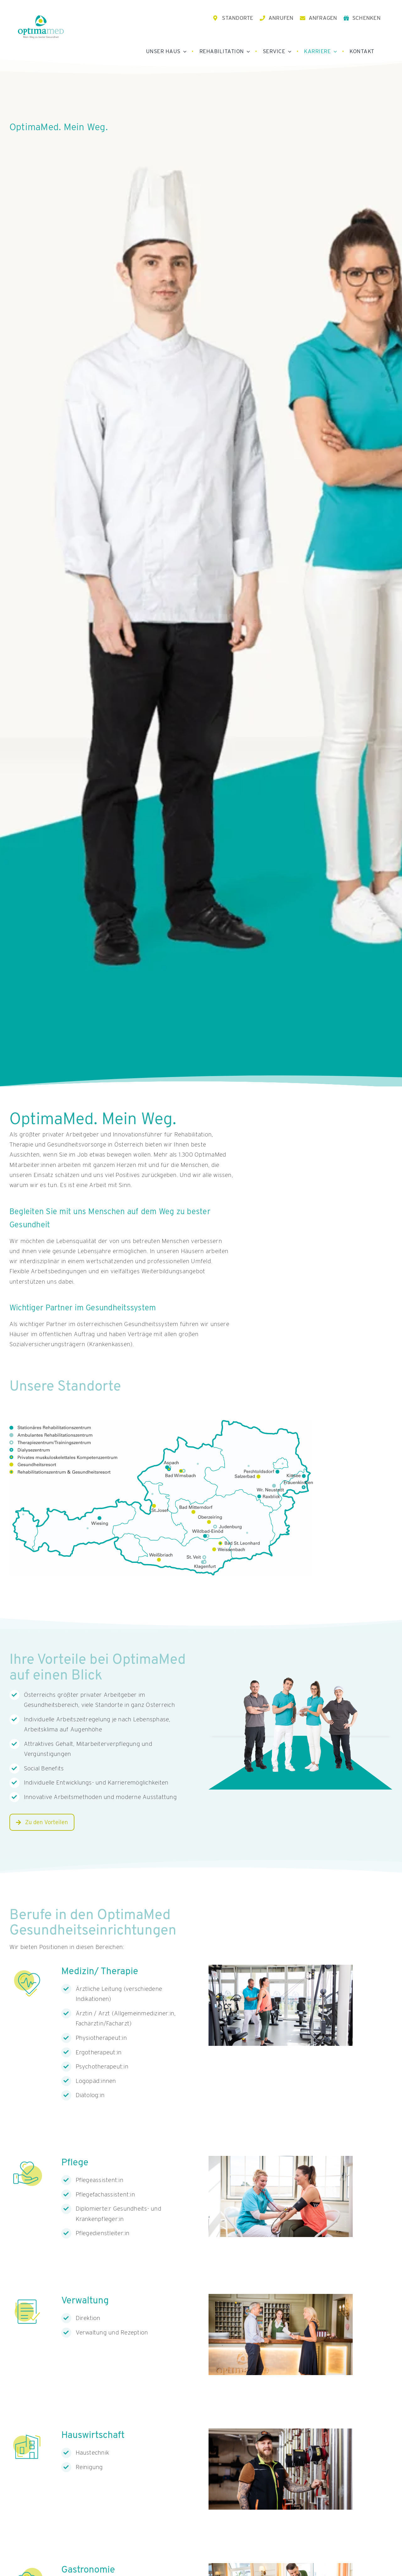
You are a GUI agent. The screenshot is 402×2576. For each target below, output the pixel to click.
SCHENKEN (366, 18)
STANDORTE (237, 18)
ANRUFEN (281, 18)
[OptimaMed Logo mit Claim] (40, 26)
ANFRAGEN (323, 18)
